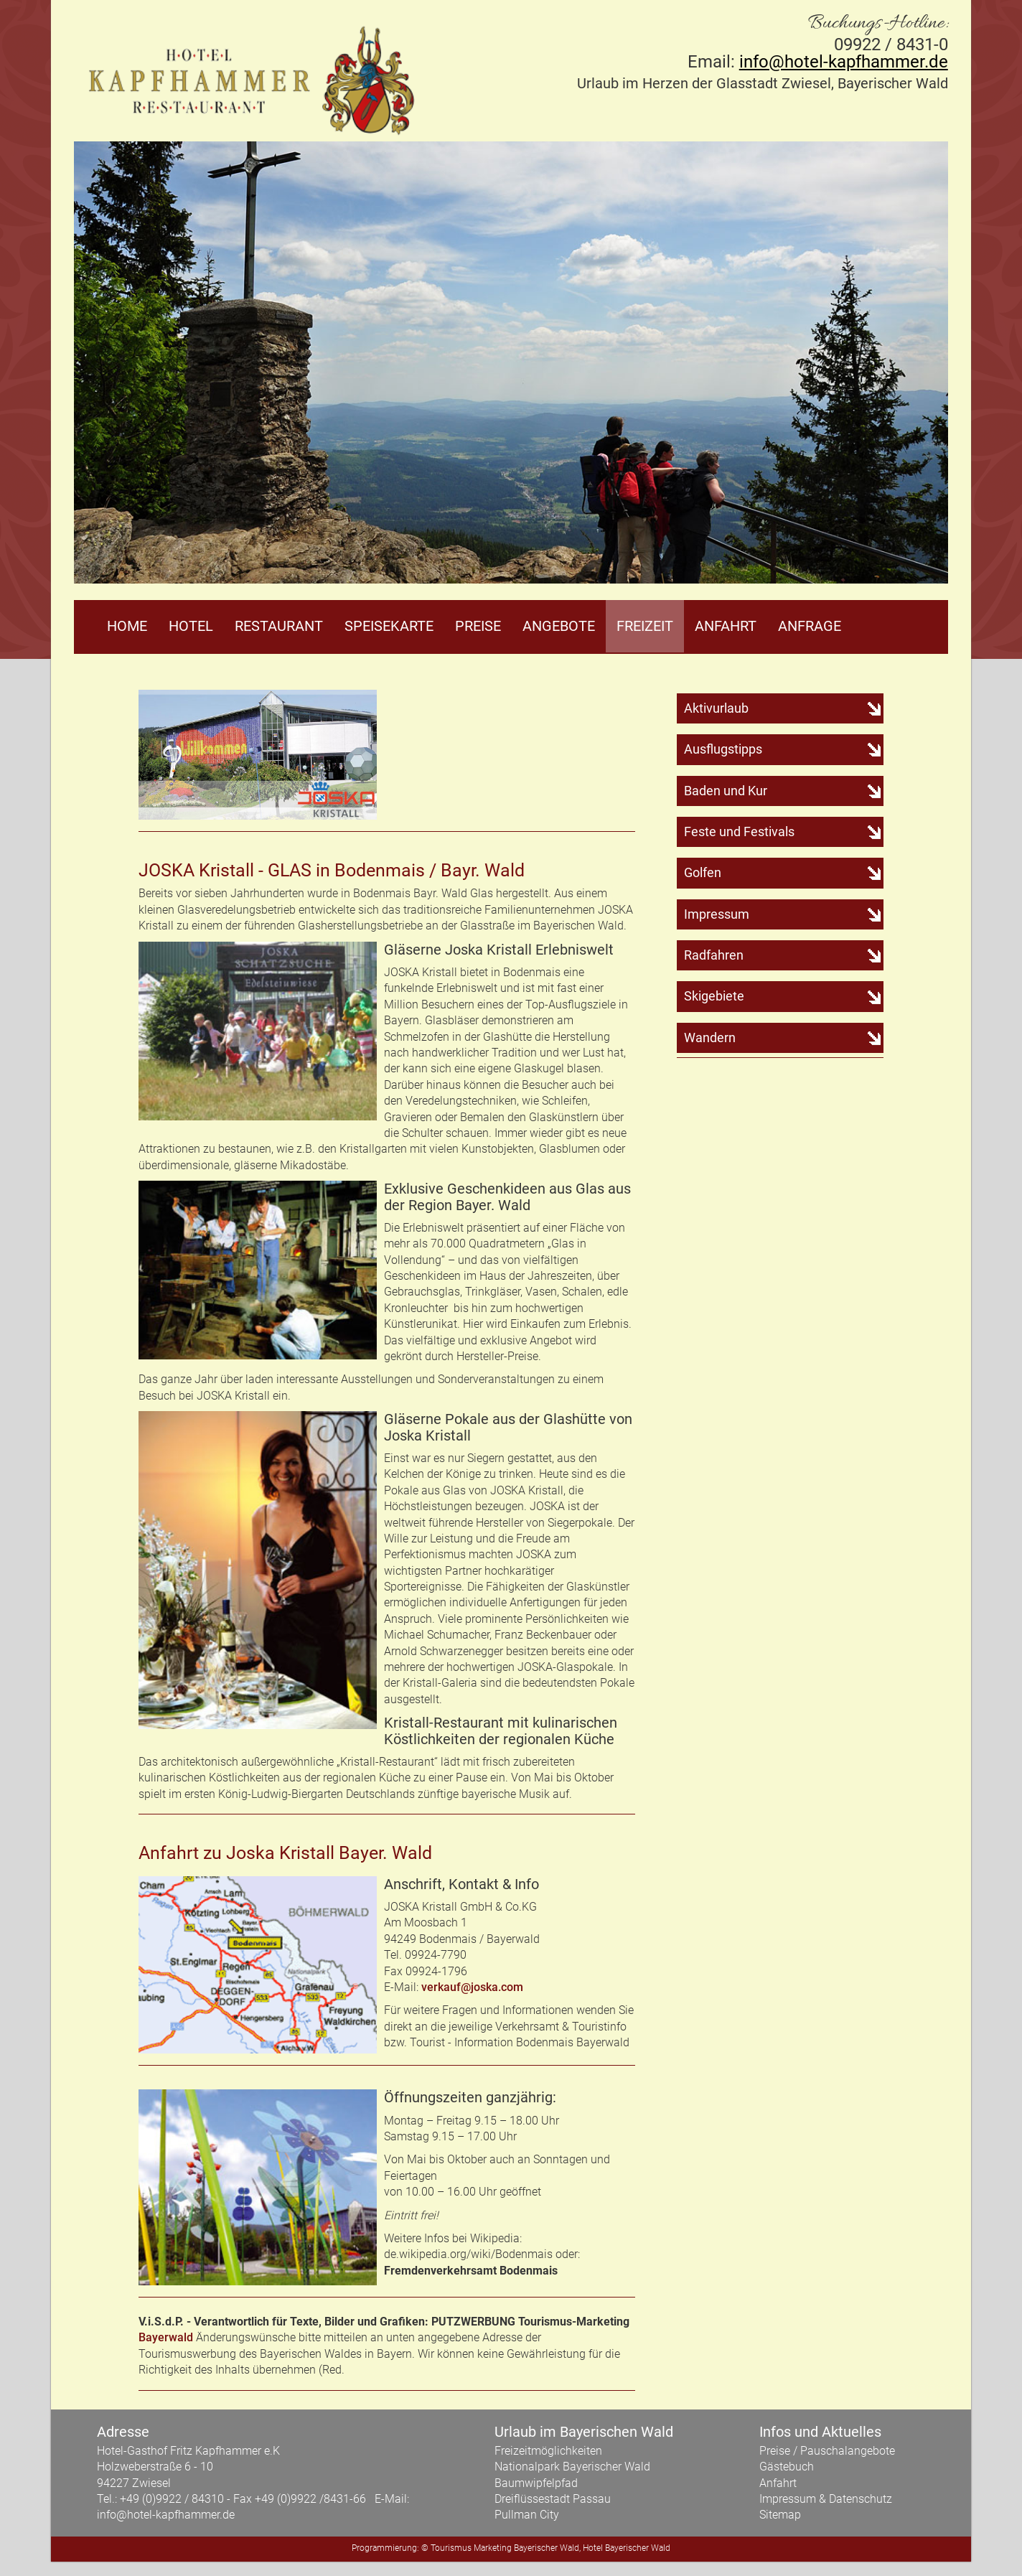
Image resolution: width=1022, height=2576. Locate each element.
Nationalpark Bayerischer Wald (572, 2466)
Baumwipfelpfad (536, 2483)
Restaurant (279, 626)
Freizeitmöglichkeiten (548, 2451)
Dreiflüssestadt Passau (552, 2499)
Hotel (191, 626)
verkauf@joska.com (472, 1987)
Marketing (493, 2548)
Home (127, 626)
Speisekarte (388, 626)
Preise (478, 626)
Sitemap (780, 2514)
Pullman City (526, 2514)
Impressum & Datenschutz (825, 2499)
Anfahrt (725, 626)
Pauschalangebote (847, 2451)
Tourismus (451, 2548)
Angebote (558, 626)
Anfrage (809, 626)
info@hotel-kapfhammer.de (843, 62)
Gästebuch (786, 2466)
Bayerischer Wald (546, 2548)
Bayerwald (166, 2337)
